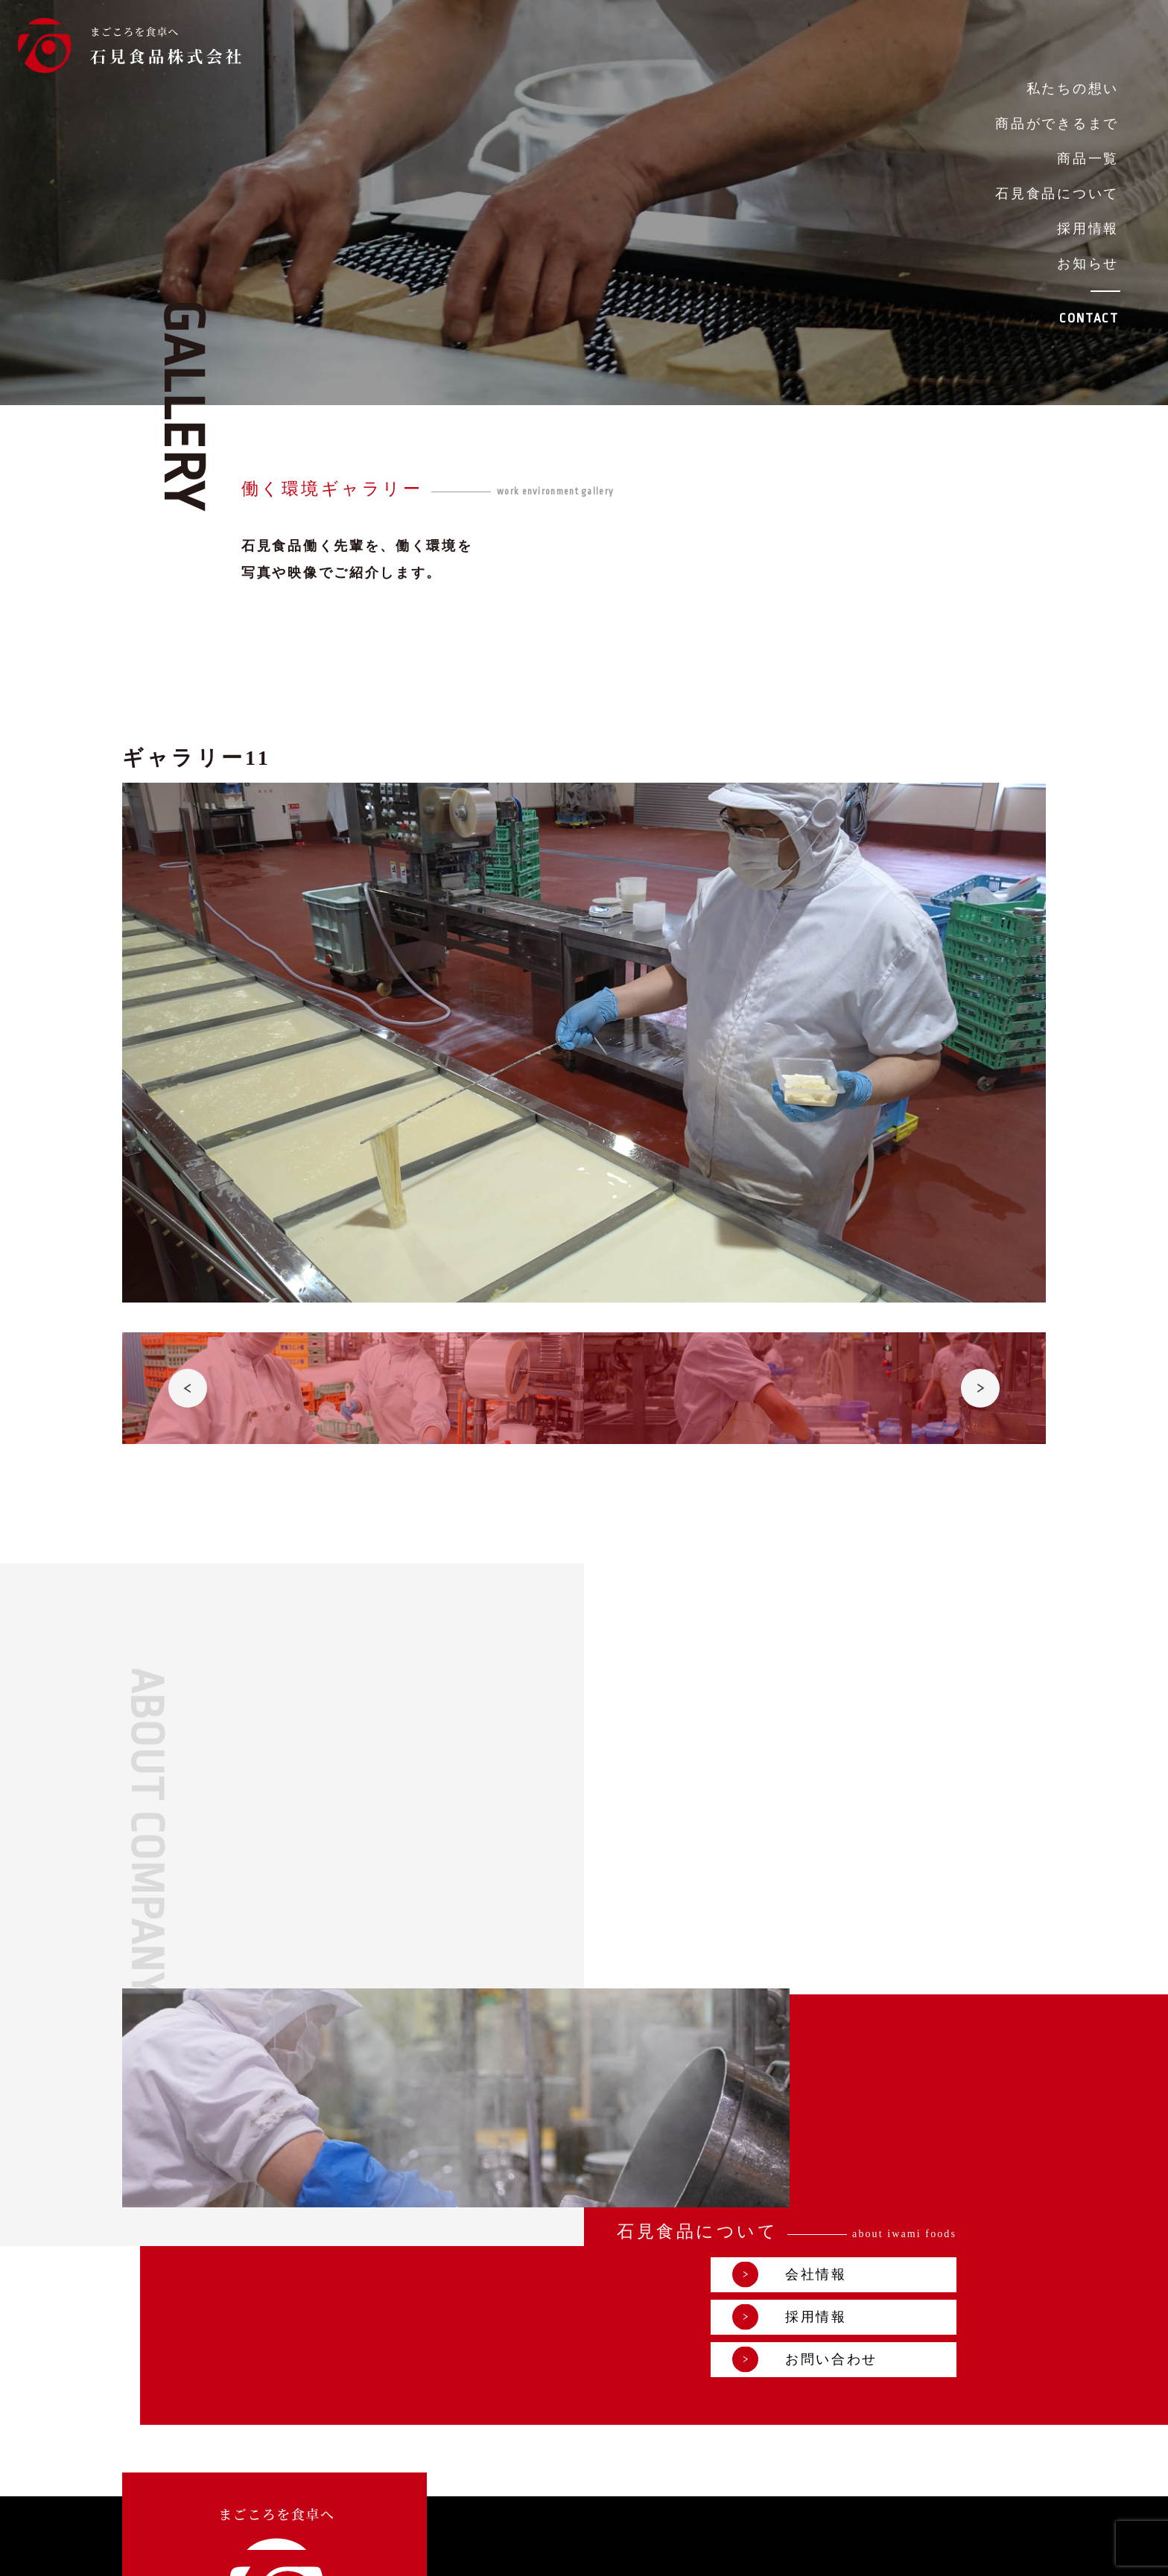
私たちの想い (1072, 88)
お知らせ (1088, 263)
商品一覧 (1088, 158)
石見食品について (1057, 193)
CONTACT (1089, 318)
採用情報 (1088, 228)
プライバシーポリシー (841, 2552)
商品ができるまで (1057, 123)
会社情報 (879, 1992)
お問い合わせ (894, 2077)
